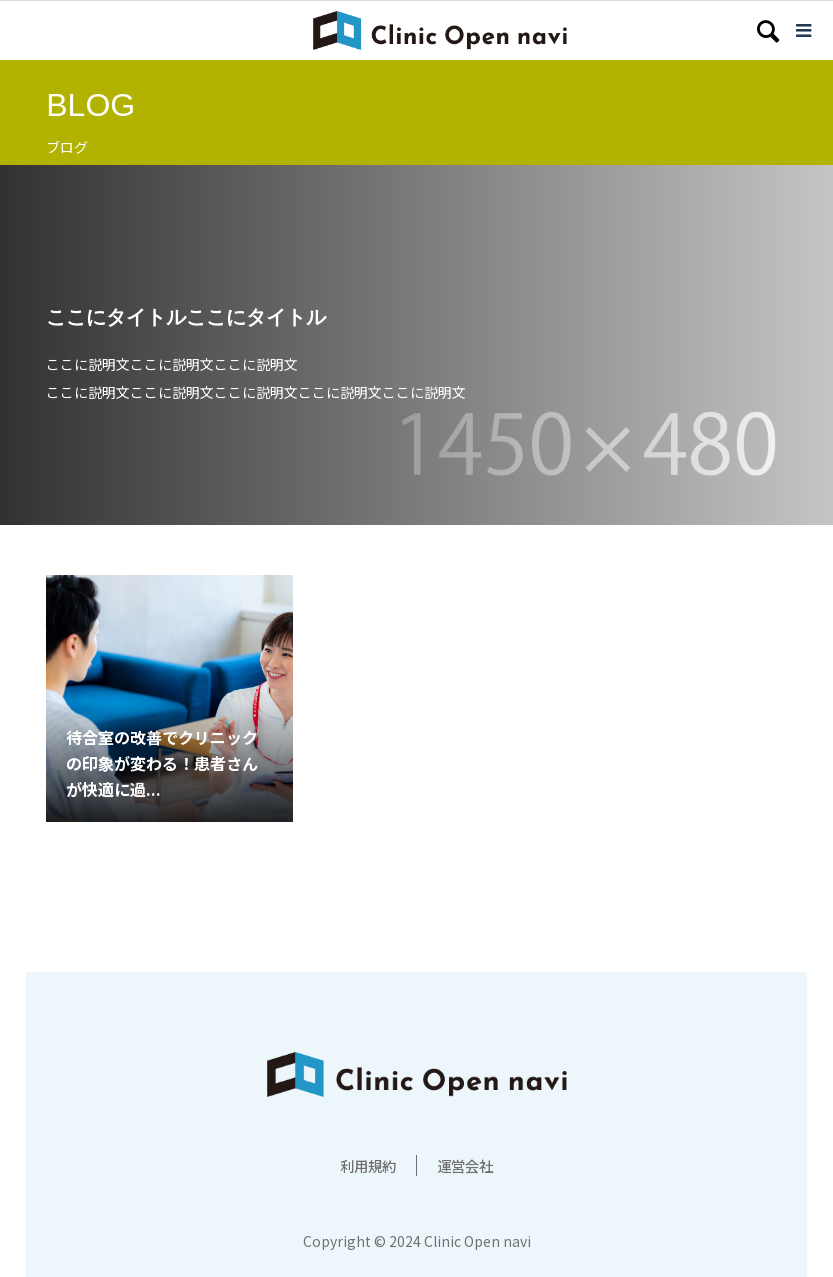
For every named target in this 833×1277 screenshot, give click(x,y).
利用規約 (364, 1165)
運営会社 (469, 1165)
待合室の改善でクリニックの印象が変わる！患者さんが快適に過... (162, 762)
